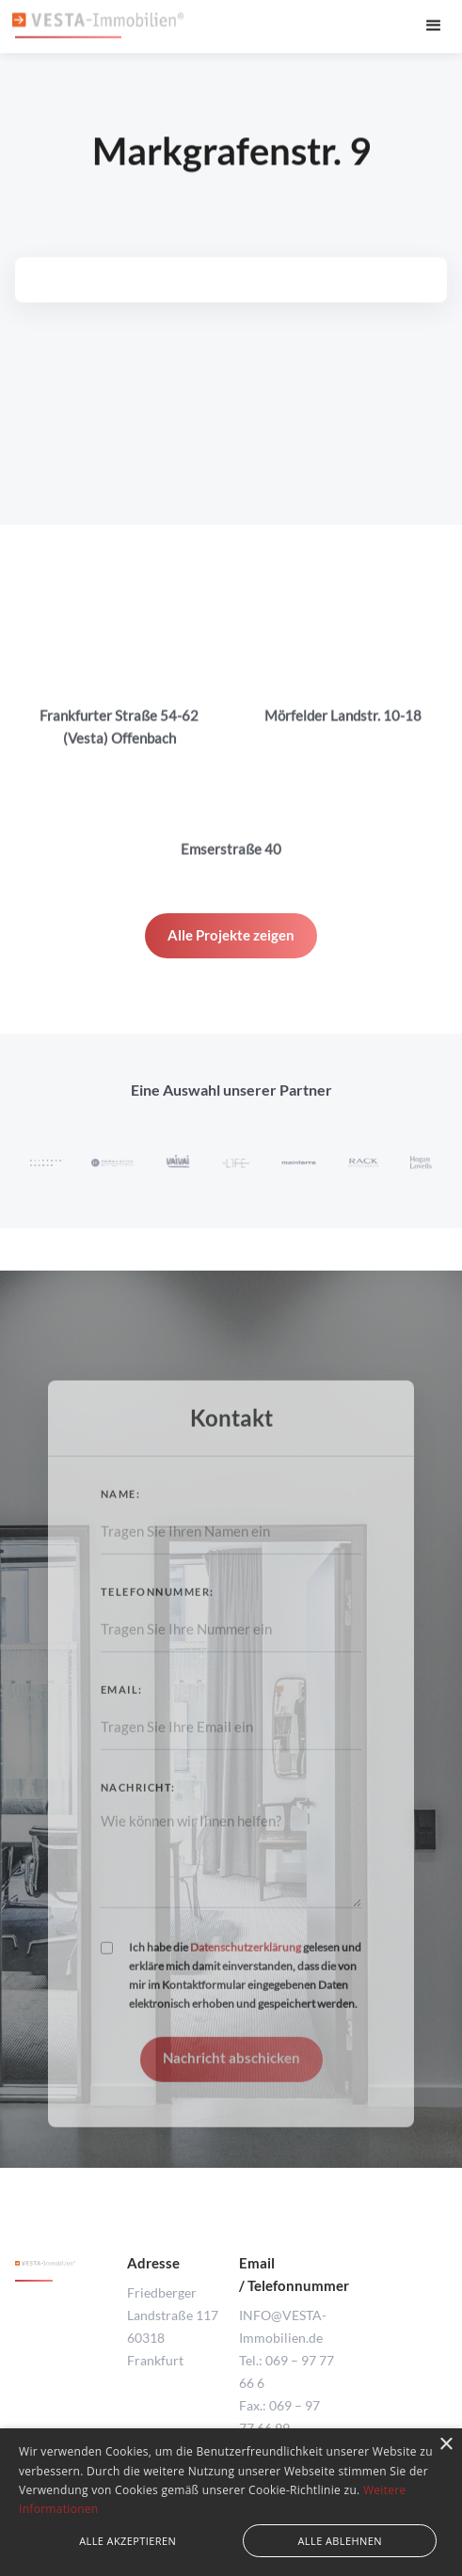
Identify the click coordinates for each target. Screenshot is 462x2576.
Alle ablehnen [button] (340, 2541)
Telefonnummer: (158, 1609)
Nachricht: (138, 1804)
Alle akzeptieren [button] (127, 2541)
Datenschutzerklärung (245, 1964)
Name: (121, 1511)
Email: (122, 1706)
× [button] (445, 2445)
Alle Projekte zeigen (231, 934)
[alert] (231, 2502)
